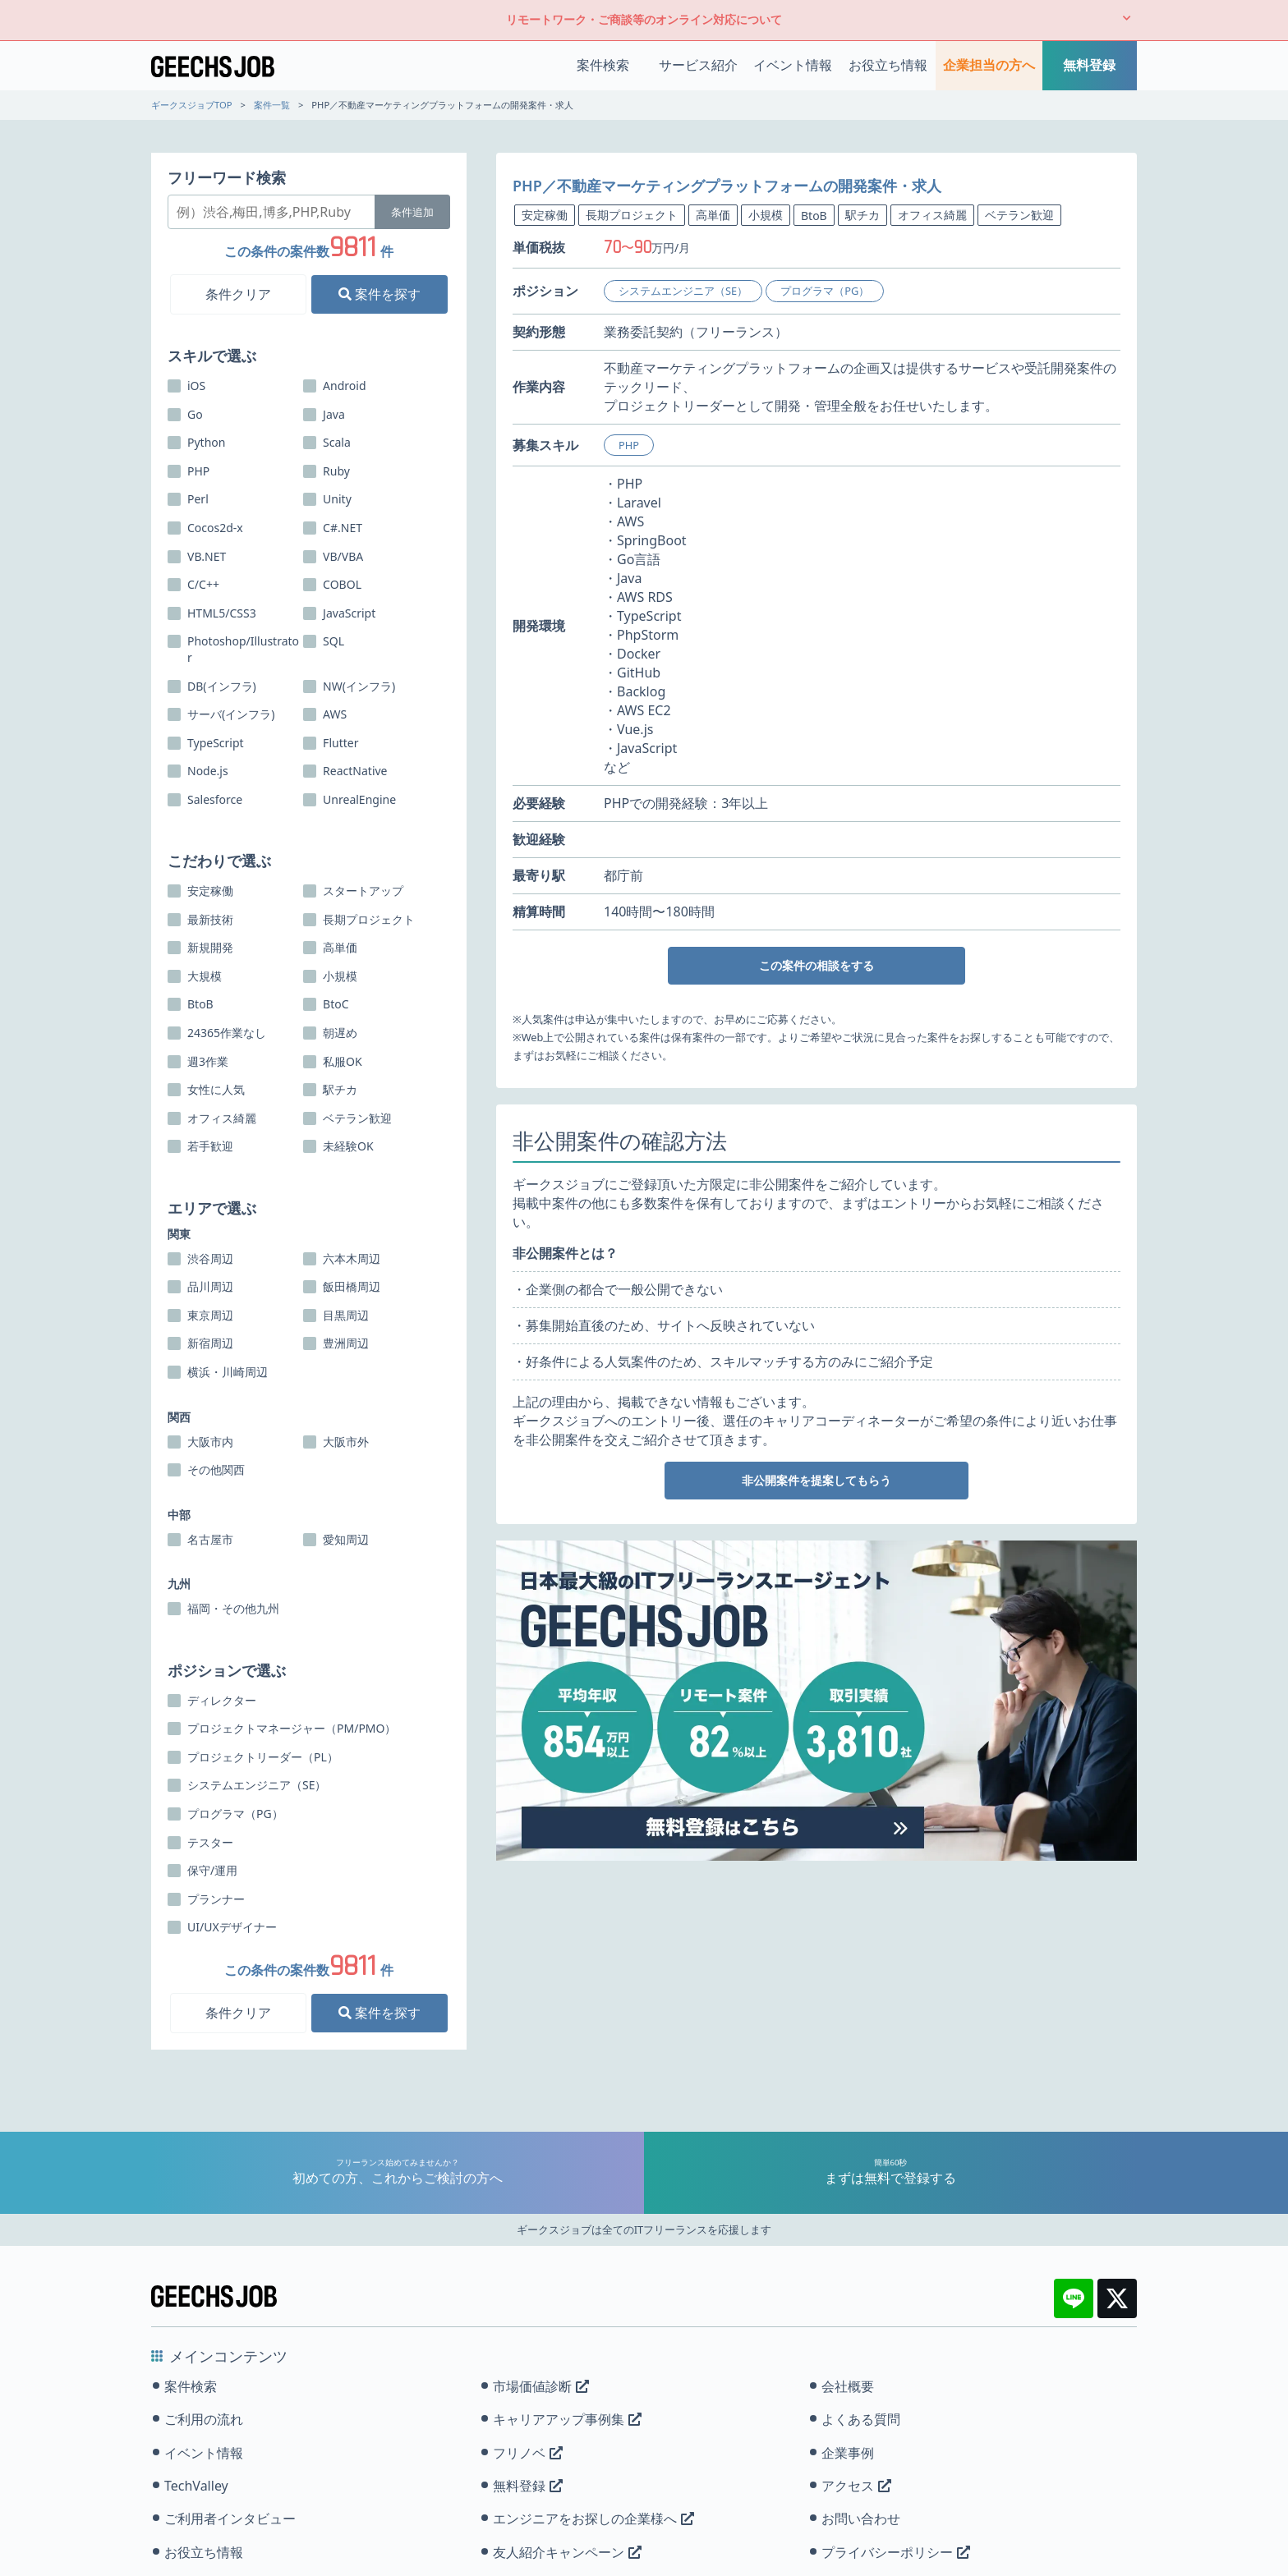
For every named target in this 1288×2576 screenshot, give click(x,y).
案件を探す (379, 294)
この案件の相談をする (816, 965)
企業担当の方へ (989, 65)
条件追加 (412, 211)
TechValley (196, 2486)
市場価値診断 (541, 2386)
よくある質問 (860, 2419)
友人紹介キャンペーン (567, 2552)
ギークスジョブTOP (191, 105)
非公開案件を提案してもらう (816, 1480)
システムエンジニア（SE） (683, 290)
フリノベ (528, 2453)
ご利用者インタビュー (230, 2518)
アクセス (856, 2486)
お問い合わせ (860, 2518)
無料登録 (1089, 65)
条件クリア (238, 294)
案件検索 (603, 65)
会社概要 (847, 2386)
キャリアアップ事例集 (567, 2419)
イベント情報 (792, 65)
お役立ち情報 (888, 65)
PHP (629, 445)
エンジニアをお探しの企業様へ (593, 2518)
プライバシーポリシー (895, 2552)
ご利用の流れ (203, 2419)
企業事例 (847, 2453)
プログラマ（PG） (824, 290)
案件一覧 (272, 105)
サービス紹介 (698, 65)
